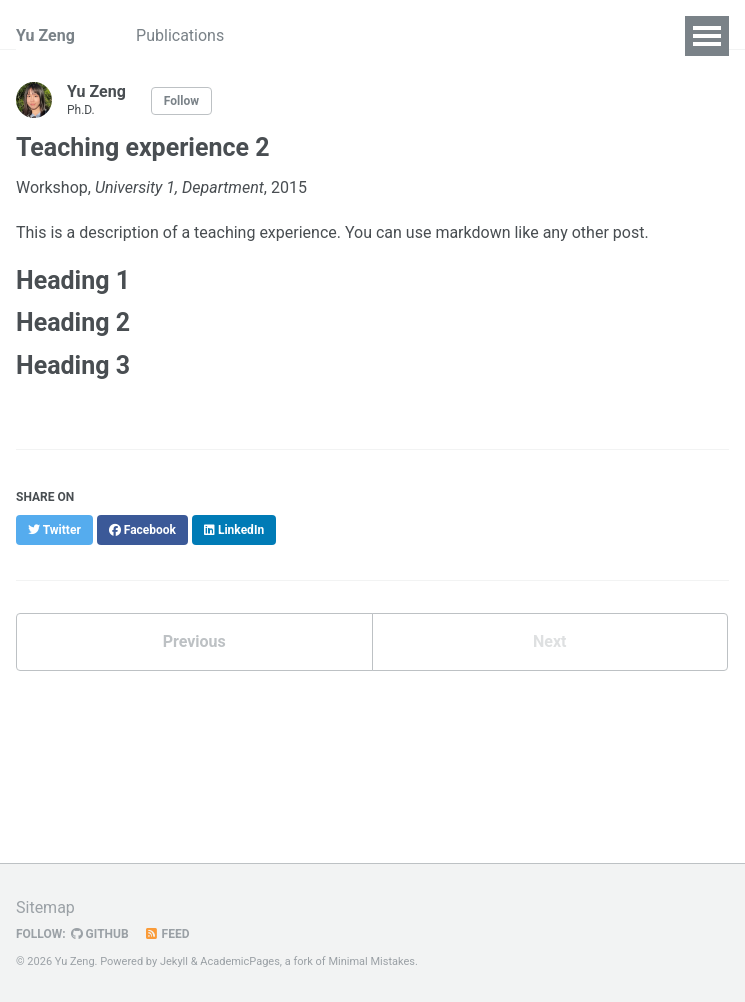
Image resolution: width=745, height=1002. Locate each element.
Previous (194, 641)
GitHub (100, 934)
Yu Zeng (45, 35)
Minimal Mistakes (371, 961)
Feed (167, 934)
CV (269, 35)
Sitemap (45, 907)
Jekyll (174, 961)
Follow (181, 101)
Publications (183, 35)
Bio (323, 35)
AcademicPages (240, 961)
